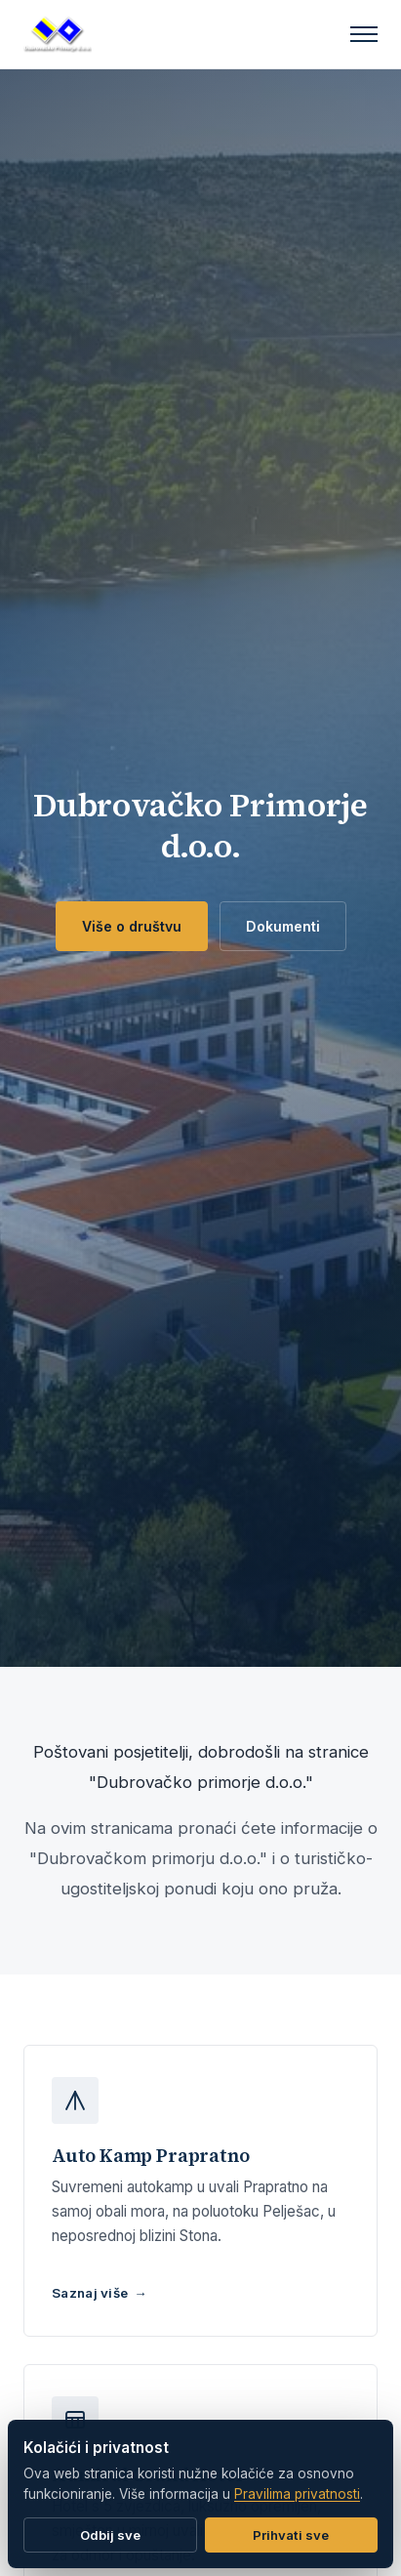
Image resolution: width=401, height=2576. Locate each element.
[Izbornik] (364, 34)
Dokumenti (283, 926)
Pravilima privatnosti (297, 2494)
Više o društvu (131, 926)
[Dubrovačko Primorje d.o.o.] (57, 34)
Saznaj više (90, 2293)
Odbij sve (110, 2535)
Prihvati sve (291, 2535)
